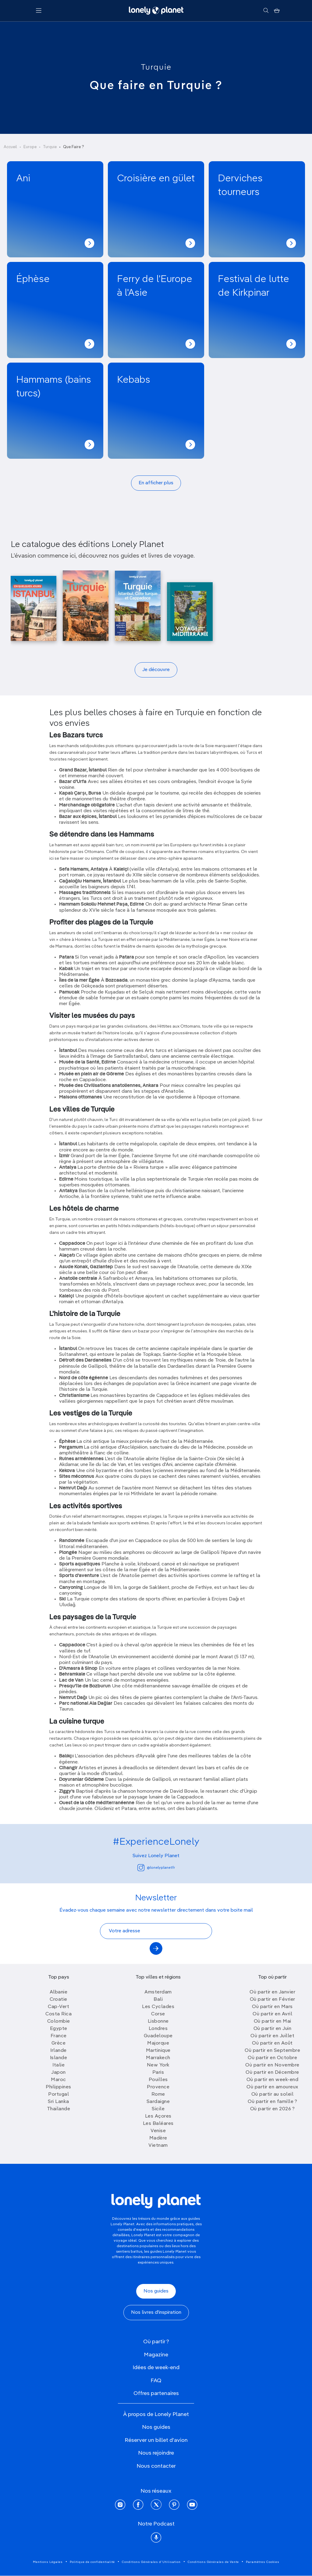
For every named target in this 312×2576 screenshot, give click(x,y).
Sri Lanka (58, 2101)
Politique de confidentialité (92, 2562)
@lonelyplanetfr (156, 1867)
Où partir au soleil (272, 2094)
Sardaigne (158, 2101)
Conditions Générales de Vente (213, 2562)
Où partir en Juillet (272, 2036)
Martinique (158, 2050)
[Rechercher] (265, 10)
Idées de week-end (156, 2367)
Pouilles (158, 2079)
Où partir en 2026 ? (272, 2109)
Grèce (58, 2043)
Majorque (158, 2043)
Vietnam (158, 2145)
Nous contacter (156, 2466)
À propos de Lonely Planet (156, 2414)
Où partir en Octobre (272, 2058)
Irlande (58, 2050)
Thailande (58, 2109)
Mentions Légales (48, 2562)
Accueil (10, 147)
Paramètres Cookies (262, 2562)
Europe (30, 147)
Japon (58, 2072)
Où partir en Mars (272, 2006)
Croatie (58, 1999)
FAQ (156, 2380)
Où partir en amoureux (272, 2087)
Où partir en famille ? (272, 2101)
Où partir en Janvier (272, 1992)
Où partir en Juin (273, 2028)
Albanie (59, 1992)
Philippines (58, 2087)
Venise (158, 2131)
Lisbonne (158, 2021)
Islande (58, 2058)
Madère (158, 2138)
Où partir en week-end (272, 2079)
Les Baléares (158, 2123)
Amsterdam (158, 1992)
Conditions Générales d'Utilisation (151, 2562)
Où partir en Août (272, 2043)
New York (158, 2065)
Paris (158, 2072)
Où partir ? (156, 2342)
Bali (158, 1999)
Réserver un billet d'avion (156, 2440)
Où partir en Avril (272, 2014)
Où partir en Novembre (272, 2065)
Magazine (156, 2355)
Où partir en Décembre (272, 2072)
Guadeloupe (158, 2036)
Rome (158, 2094)
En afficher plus (156, 483)
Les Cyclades (158, 2006)
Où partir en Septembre (272, 2050)
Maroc (58, 2079)
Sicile (158, 2109)
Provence (158, 2087)
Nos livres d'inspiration (156, 2312)
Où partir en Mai (272, 2021)
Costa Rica (58, 2014)
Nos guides (156, 2291)
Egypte (58, 2028)
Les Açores (158, 2116)
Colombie (58, 2021)
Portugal (58, 2094)
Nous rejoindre (156, 2453)
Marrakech (158, 2058)
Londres (158, 2028)
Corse (158, 2014)
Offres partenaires (156, 2393)
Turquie (156, 67)
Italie (58, 2065)
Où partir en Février (272, 1999)
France (59, 2036)
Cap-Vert (58, 2006)
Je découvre (156, 669)
